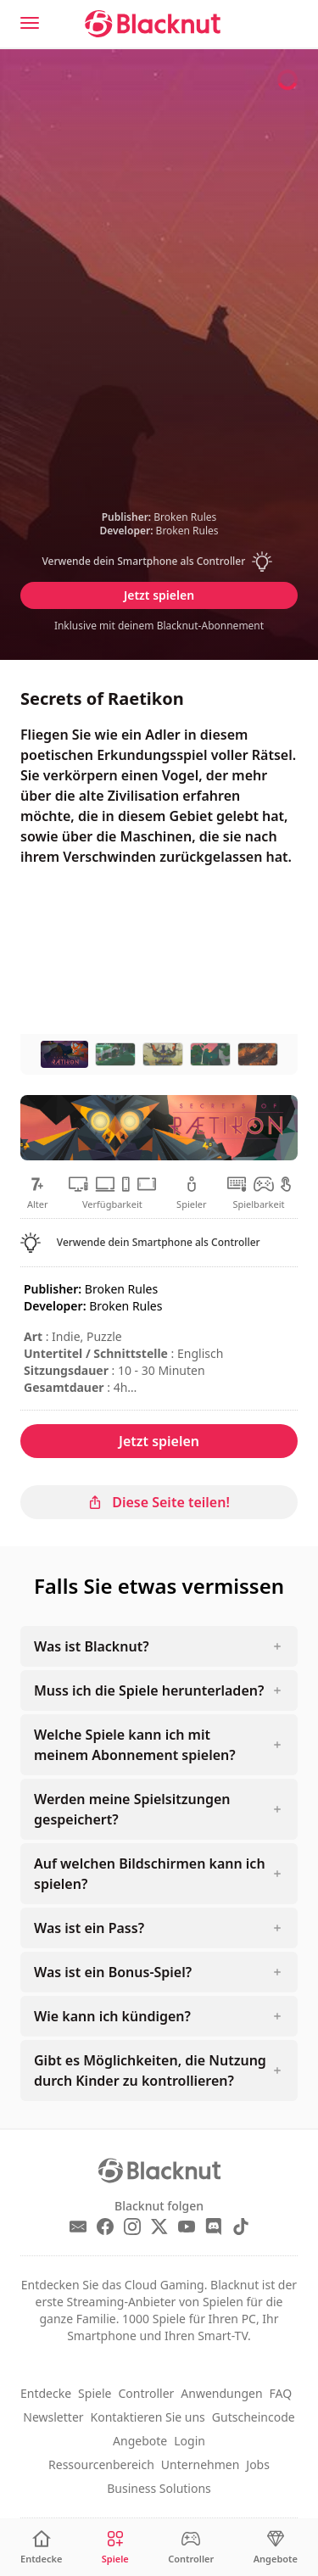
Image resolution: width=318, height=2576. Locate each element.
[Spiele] (115, 2548)
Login (189, 2441)
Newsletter (53, 2417)
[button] (159, 561)
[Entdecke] (41, 2548)
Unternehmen (200, 2464)
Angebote (140, 2441)
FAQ (281, 2393)
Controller (146, 2393)
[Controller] (191, 2548)
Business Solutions (159, 2488)
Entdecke (45, 2393)
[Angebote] (276, 2548)
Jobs (258, 2464)
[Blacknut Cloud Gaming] (152, 23)
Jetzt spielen (159, 595)
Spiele (94, 2393)
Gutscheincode (253, 2417)
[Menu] (29, 23)
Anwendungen (221, 2393)
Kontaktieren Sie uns (148, 2417)
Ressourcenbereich (101, 2464)
